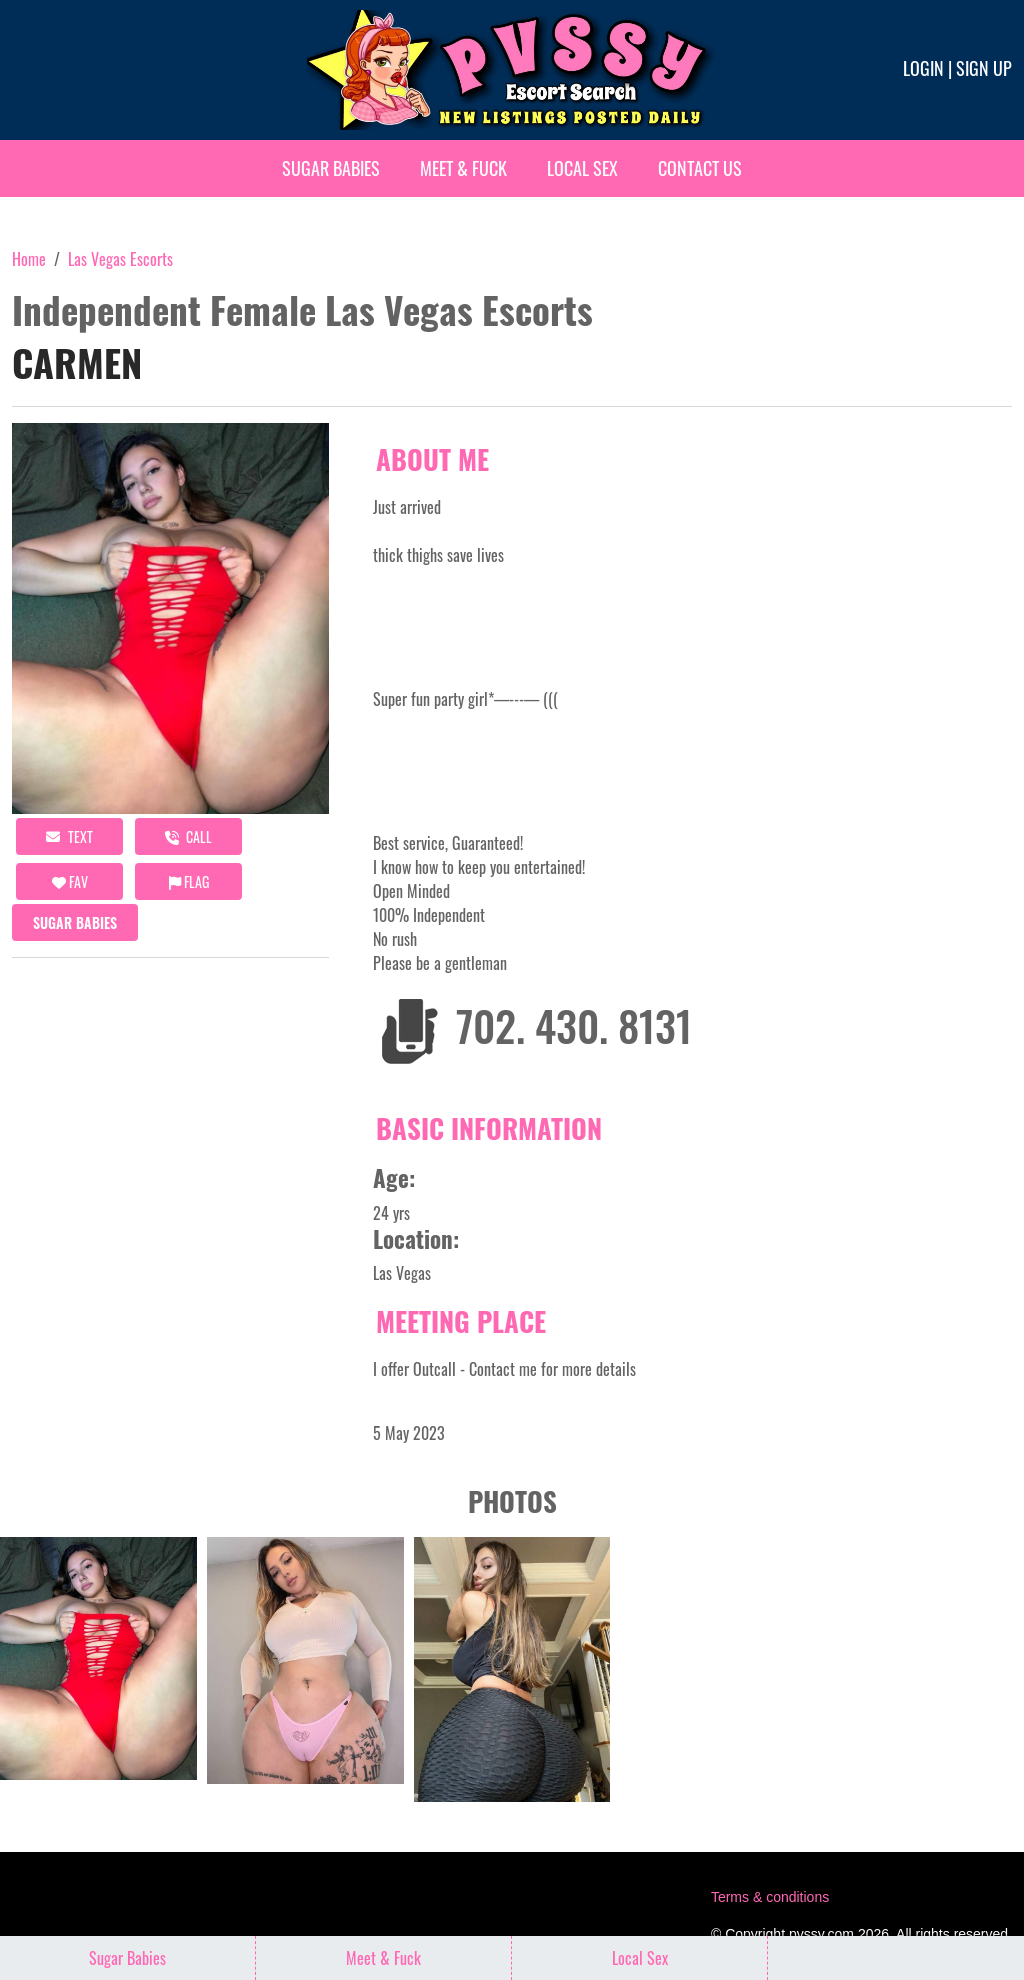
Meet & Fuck (463, 168)
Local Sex (582, 168)
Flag (189, 881)
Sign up (984, 68)
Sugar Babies (331, 168)
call (188, 836)
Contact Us (700, 168)
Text (69, 836)
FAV (70, 881)
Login (923, 68)
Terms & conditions (770, 1897)
